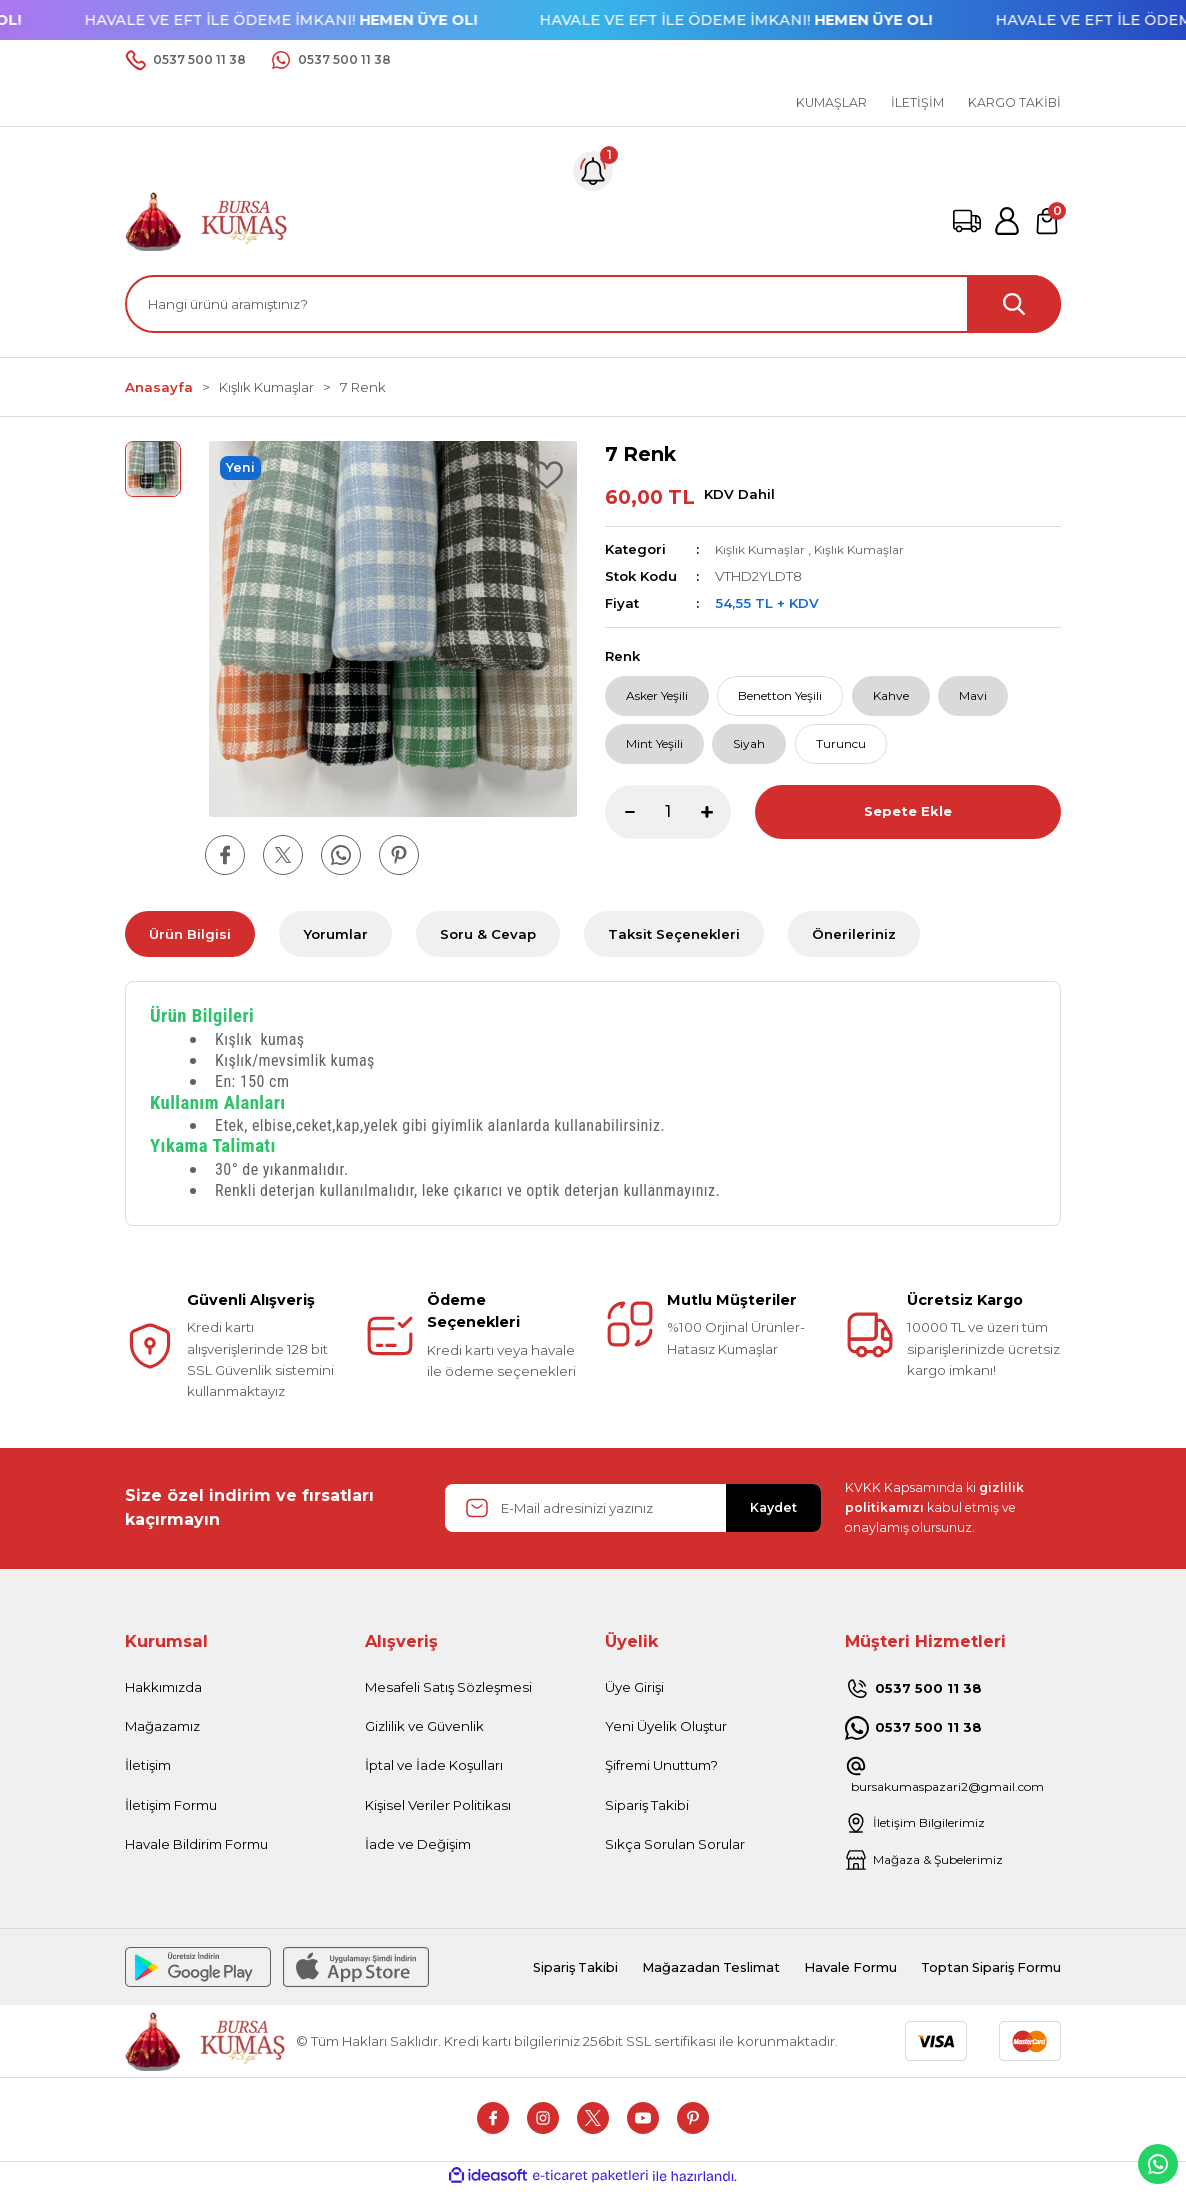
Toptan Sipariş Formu (980, 1968)
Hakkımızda (163, 1687)
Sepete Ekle (907, 821)
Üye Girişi (634, 1687)
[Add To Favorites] (547, 475)
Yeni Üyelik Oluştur (666, 1726)
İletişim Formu (171, 1805)
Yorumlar (335, 934)
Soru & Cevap (488, 934)
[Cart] (1047, 221)
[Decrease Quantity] (620, 822)
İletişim (148, 1765)
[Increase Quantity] (716, 822)
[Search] (593, 304)
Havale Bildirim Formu (196, 1844)
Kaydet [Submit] (773, 1507)
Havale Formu (823, 1968)
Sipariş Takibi (647, 1805)
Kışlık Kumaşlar (762, 549)
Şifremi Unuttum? (661, 1765)
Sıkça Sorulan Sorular (675, 1844)
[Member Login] (1007, 221)
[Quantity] (668, 822)
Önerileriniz (854, 934)
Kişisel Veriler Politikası (438, 1805)
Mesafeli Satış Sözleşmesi (448, 1687)
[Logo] (207, 220)
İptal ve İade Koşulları (434, 1765)
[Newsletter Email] (633, 1508)
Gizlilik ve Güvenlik (424, 1726)
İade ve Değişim (418, 1844)
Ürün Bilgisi (190, 934)
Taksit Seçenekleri (674, 934)
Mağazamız (162, 1726)
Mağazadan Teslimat (671, 1968)
